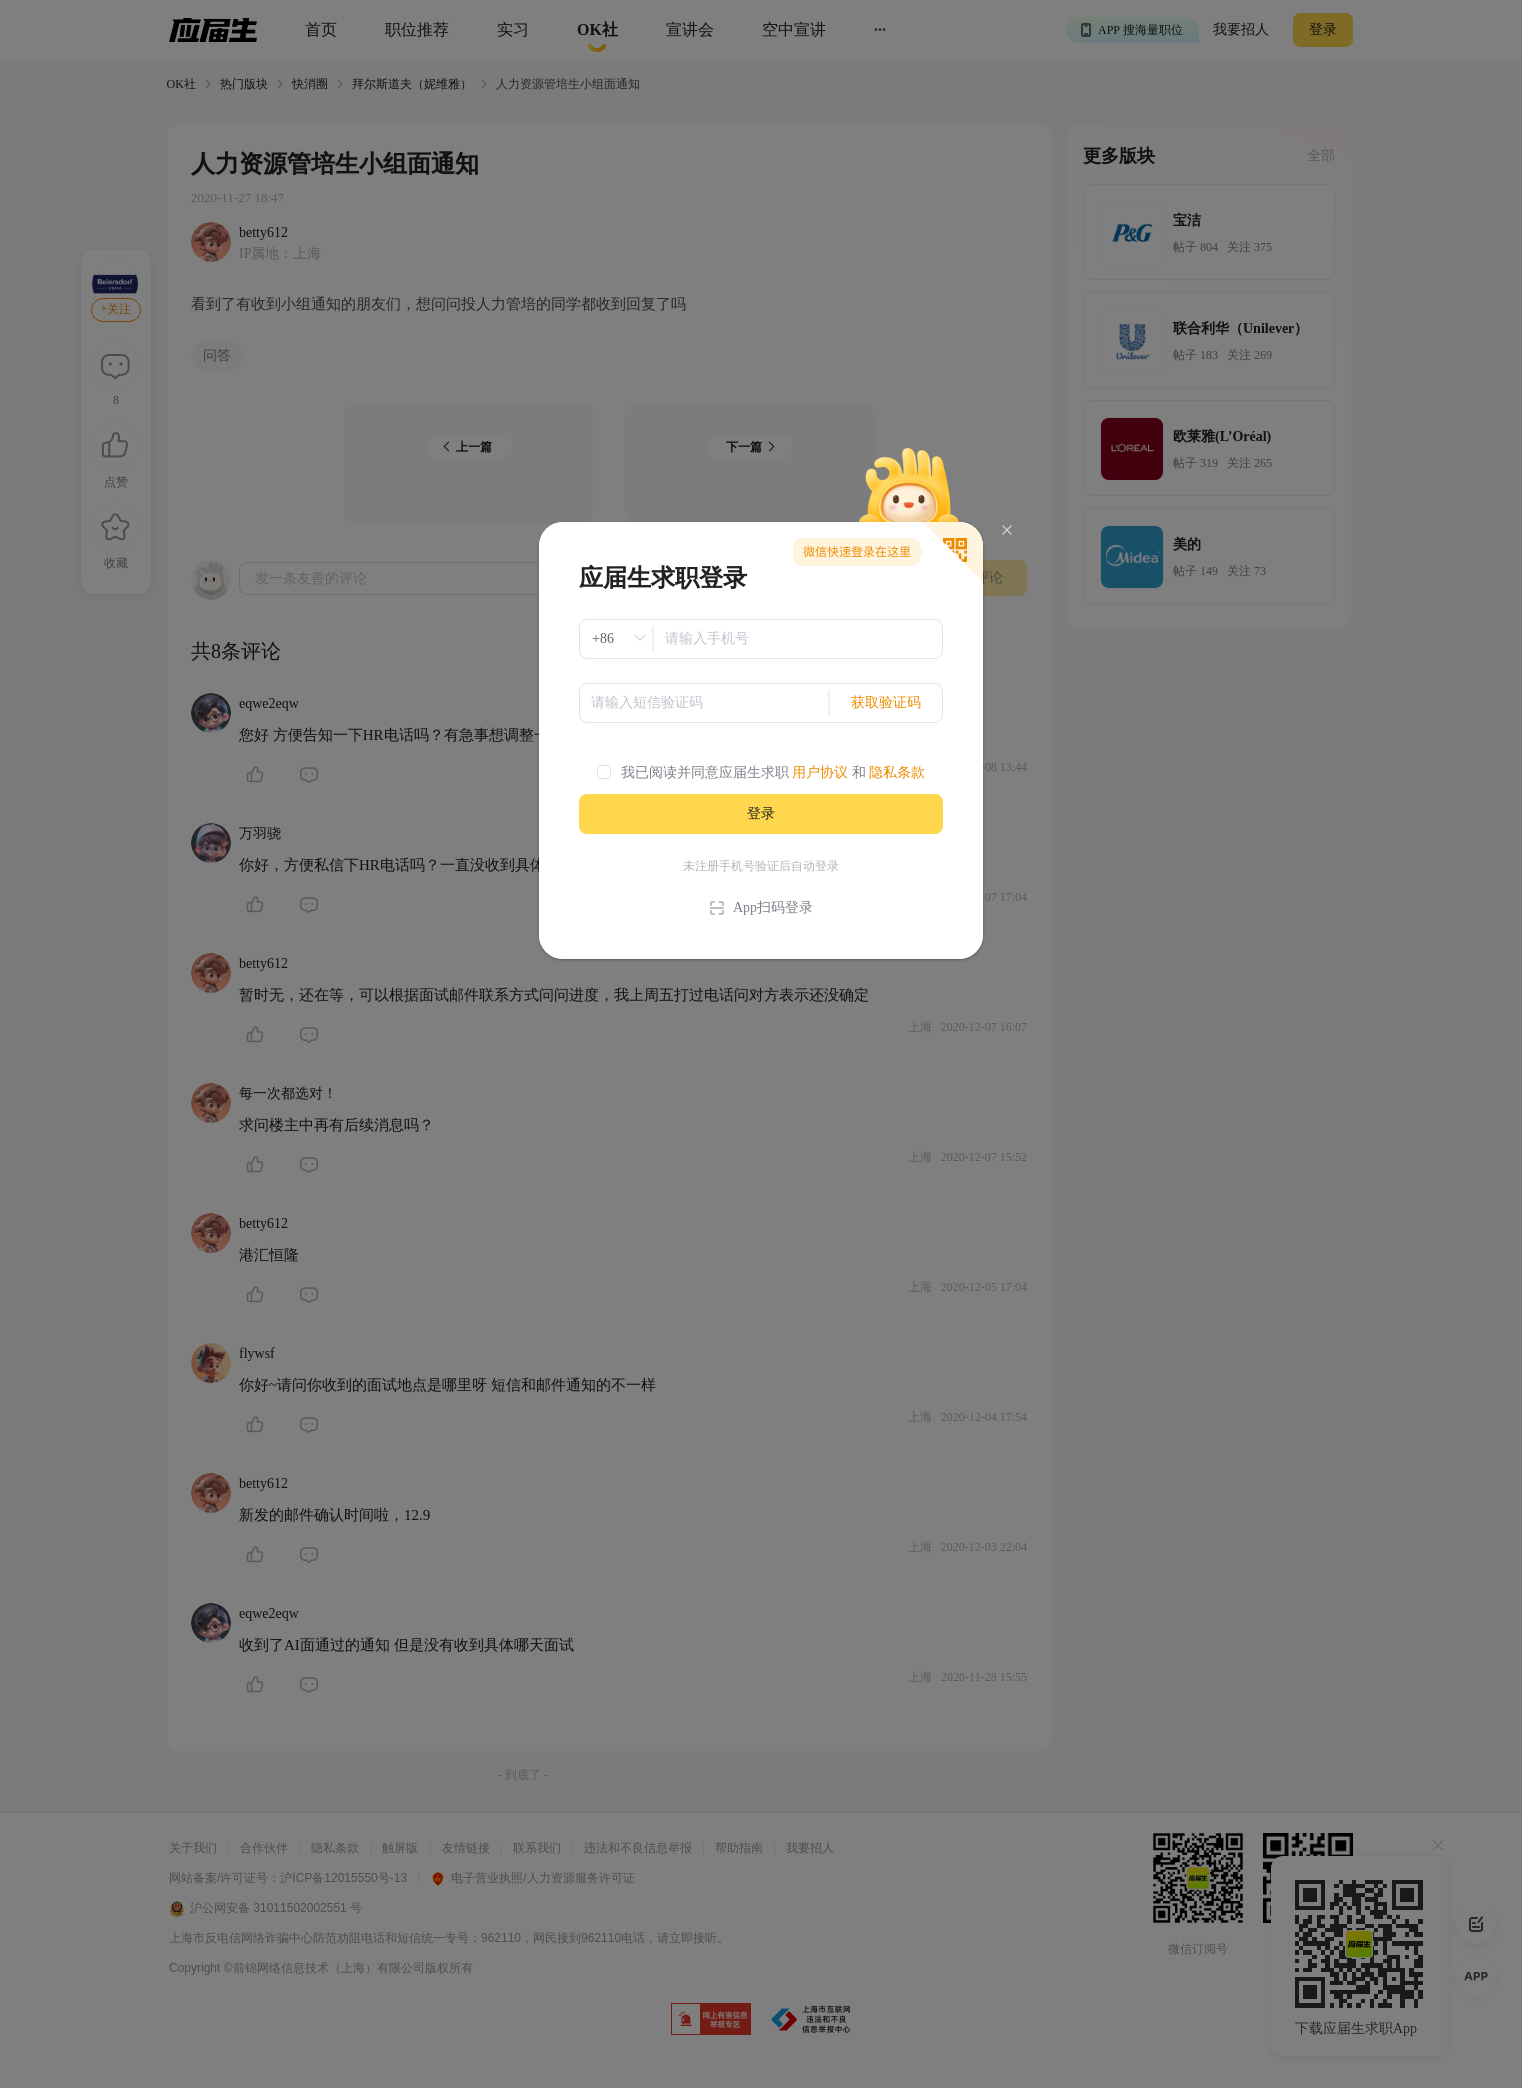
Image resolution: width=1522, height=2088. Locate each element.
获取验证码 (886, 702)
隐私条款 (897, 772)
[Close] (1007, 530)
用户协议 (820, 772)
